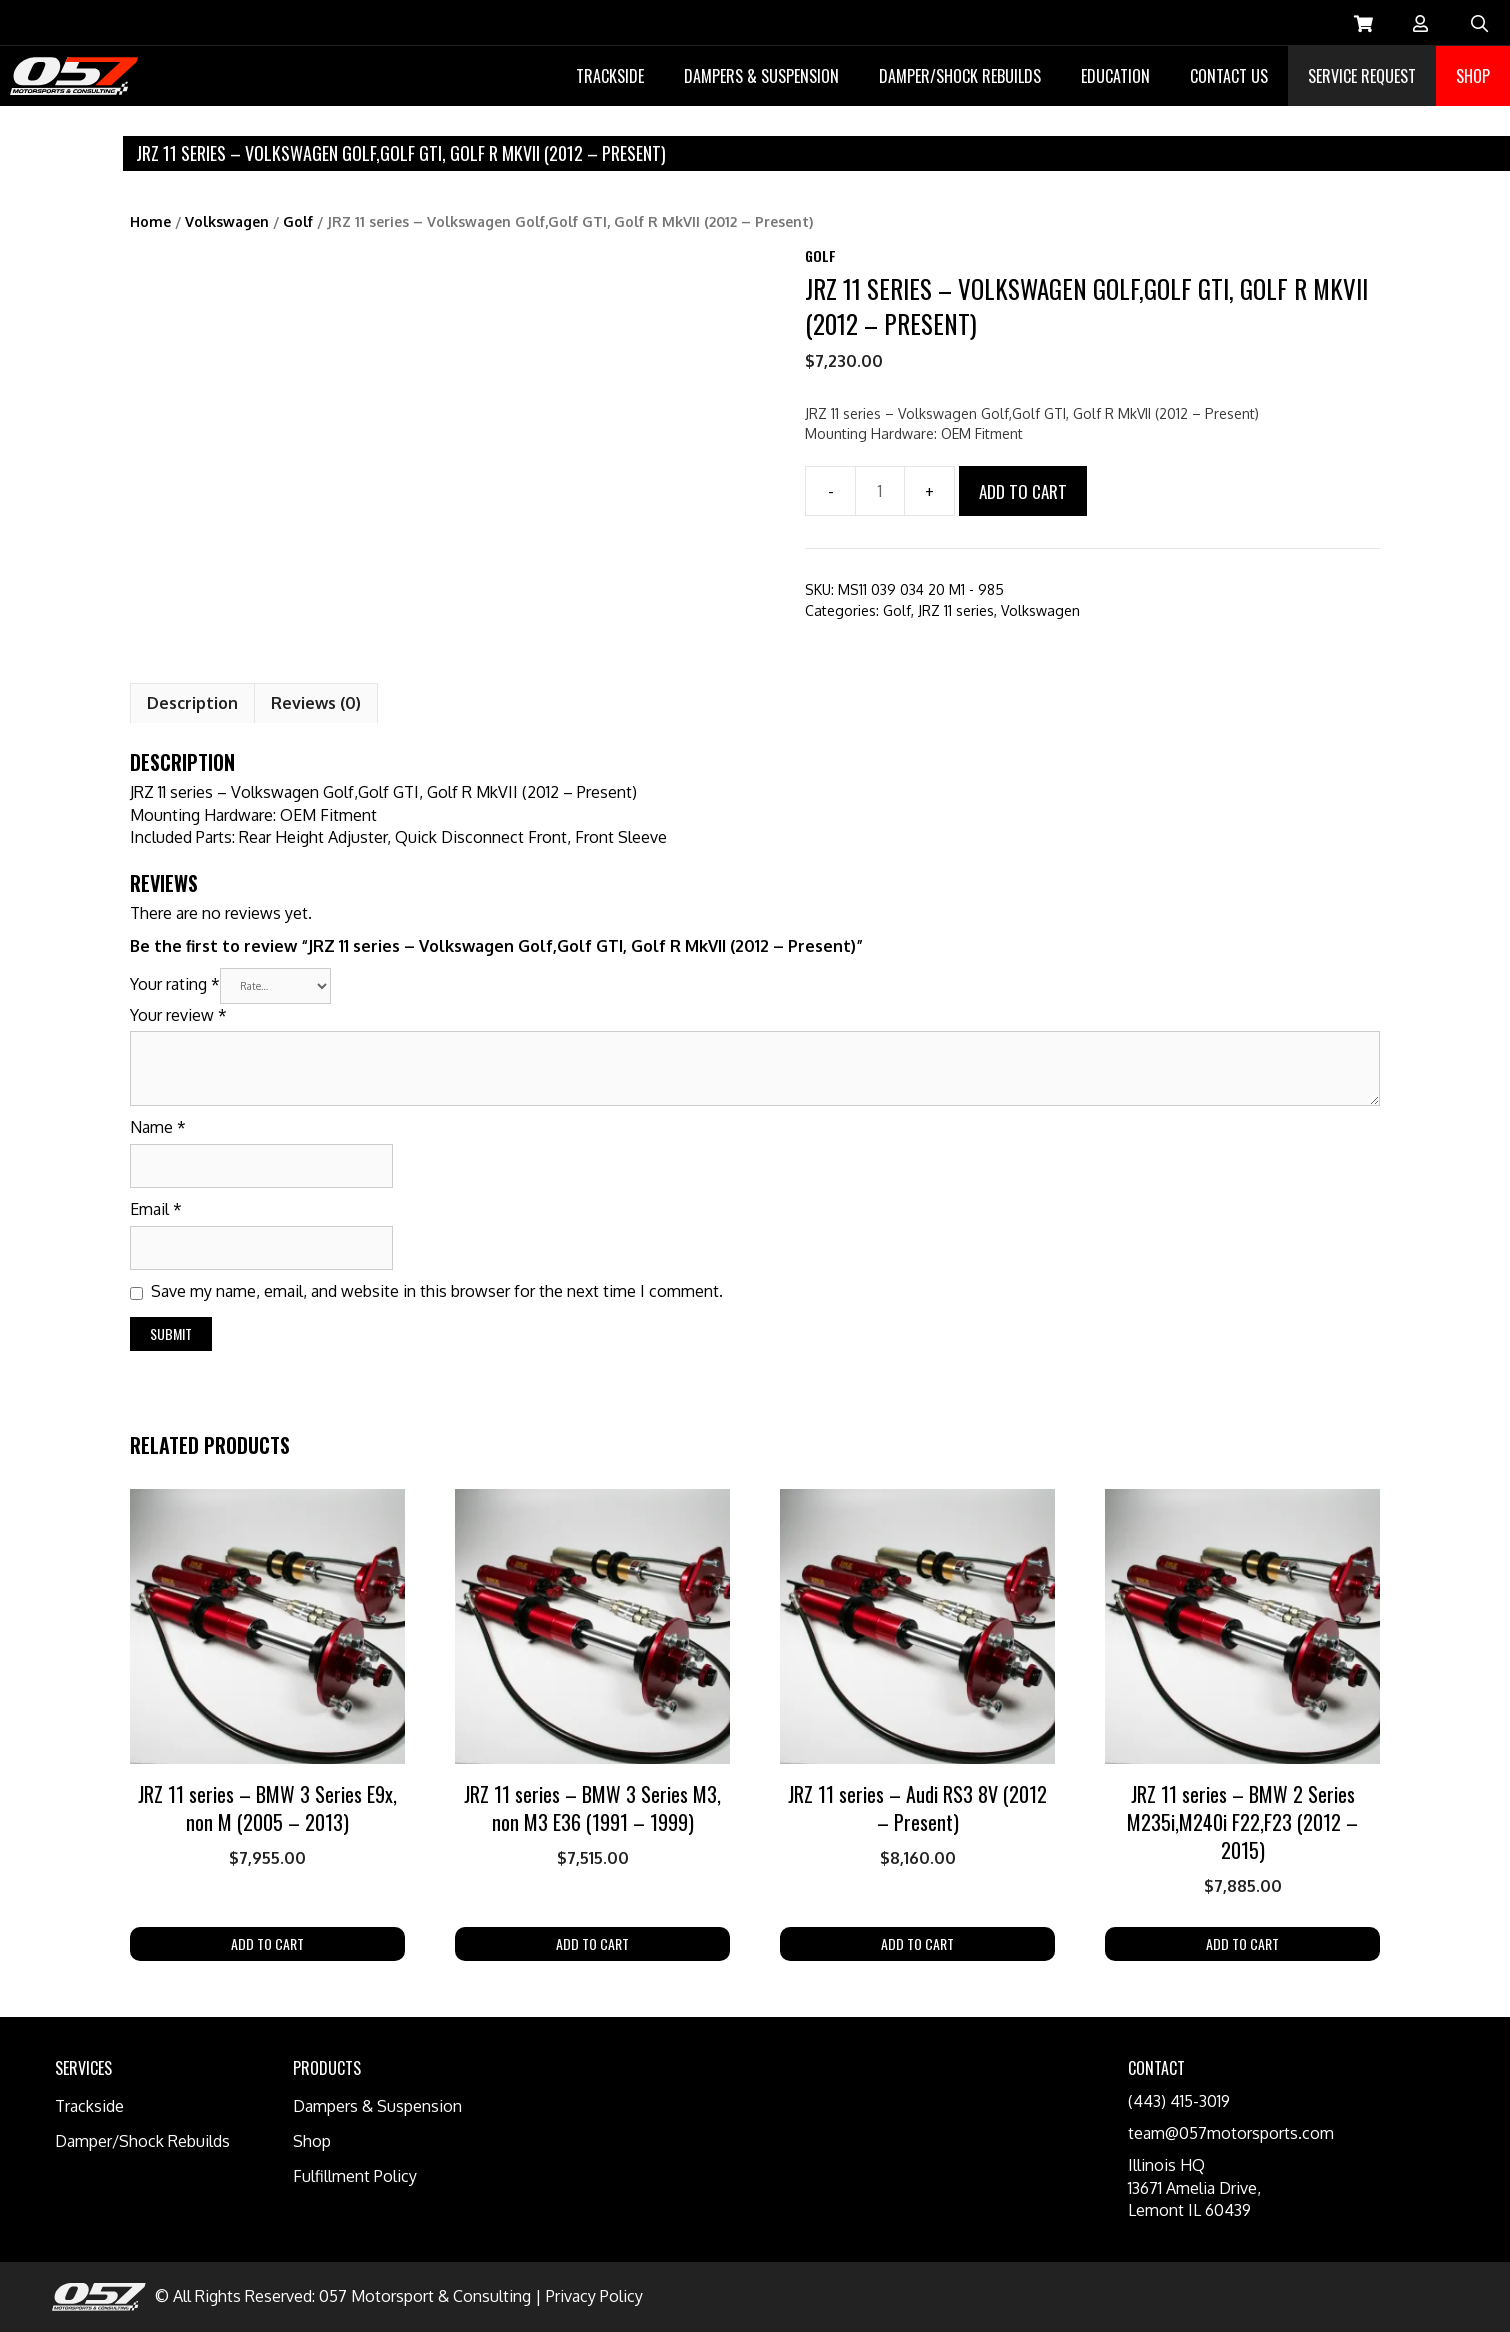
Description (192, 703)
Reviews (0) (316, 703)
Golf (298, 221)
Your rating (175, 983)
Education (1115, 76)
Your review (178, 1015)
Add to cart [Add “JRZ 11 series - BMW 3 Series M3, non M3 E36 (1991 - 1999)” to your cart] (592, 1943)
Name (158, 1127)
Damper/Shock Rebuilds (960, 76)
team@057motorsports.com (1231, 2133)
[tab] (192, 702)
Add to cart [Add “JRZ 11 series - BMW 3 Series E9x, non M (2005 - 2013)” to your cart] (267, 1943)
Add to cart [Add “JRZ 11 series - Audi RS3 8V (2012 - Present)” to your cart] (917, 1943)
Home (150, 221)
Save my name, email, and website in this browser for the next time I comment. (437, 1291)
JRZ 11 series (956, 610)
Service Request (1362, 76)
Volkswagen (227, 221)
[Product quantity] (880, 491)
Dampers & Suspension (761, 76)
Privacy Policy (594, 2296)
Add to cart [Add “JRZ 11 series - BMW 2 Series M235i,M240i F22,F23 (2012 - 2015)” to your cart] (1242, 1943)
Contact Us (1229, 76)
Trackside (610, 76)
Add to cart (1023, 491)
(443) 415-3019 (1179, 2101)
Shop (1473, 76)
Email (156, 1209)
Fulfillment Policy (355, 2176)
